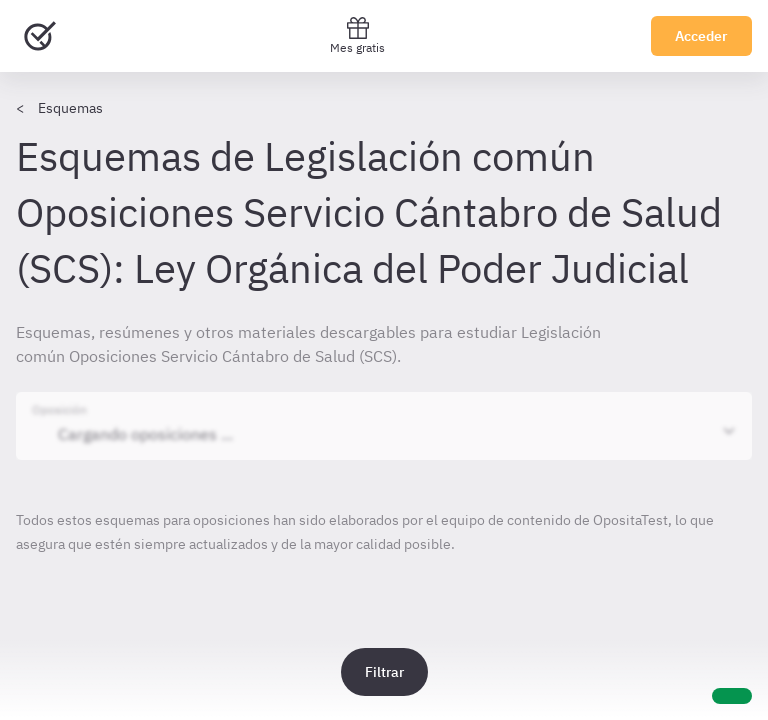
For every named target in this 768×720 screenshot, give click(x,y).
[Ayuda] (732, 696)
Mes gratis (357, 35)
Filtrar (384, 672)
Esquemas (70, 108)
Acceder (701, 36)
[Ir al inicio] (40, 36)
